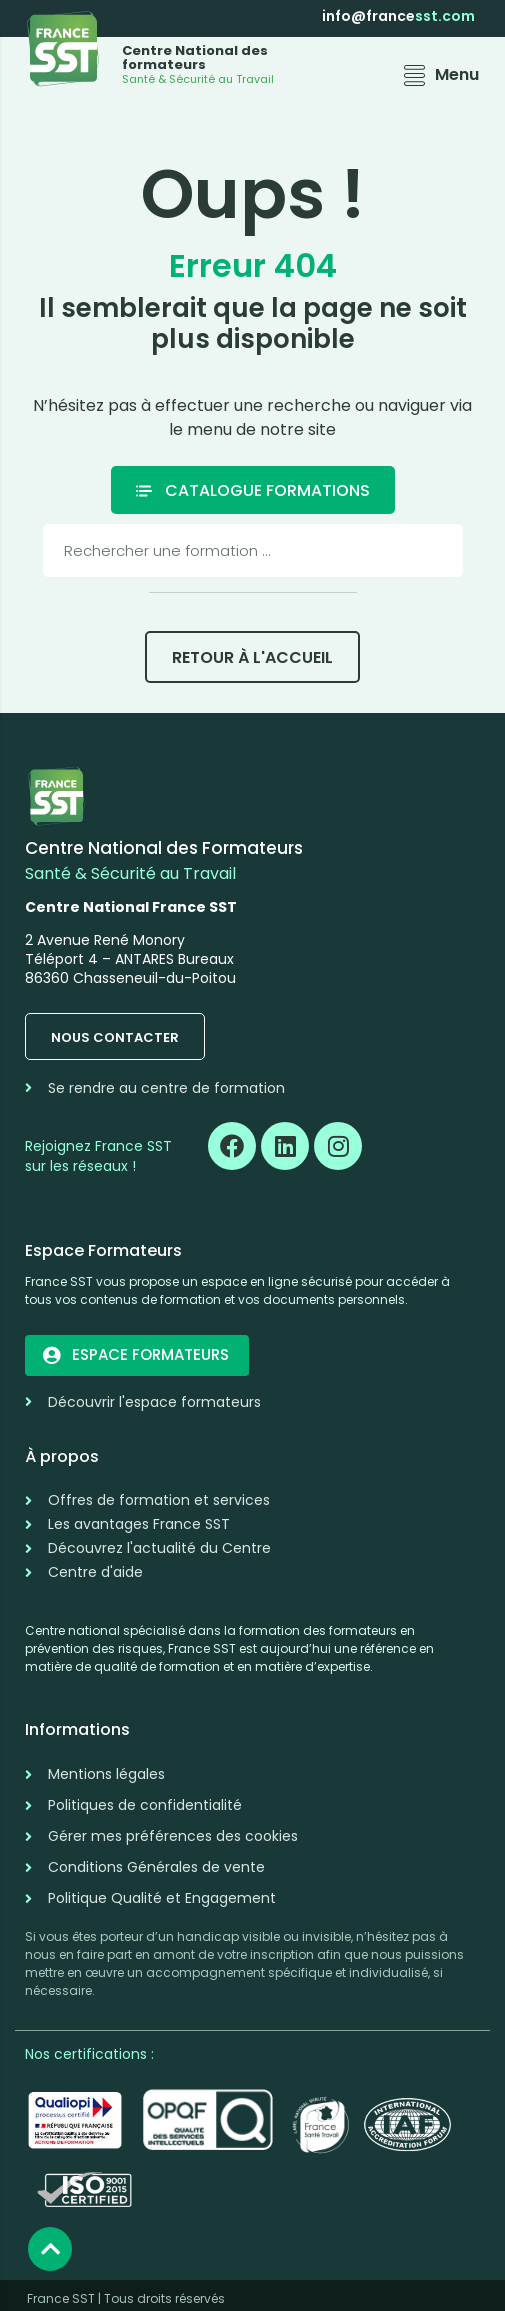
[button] (439, 75)
